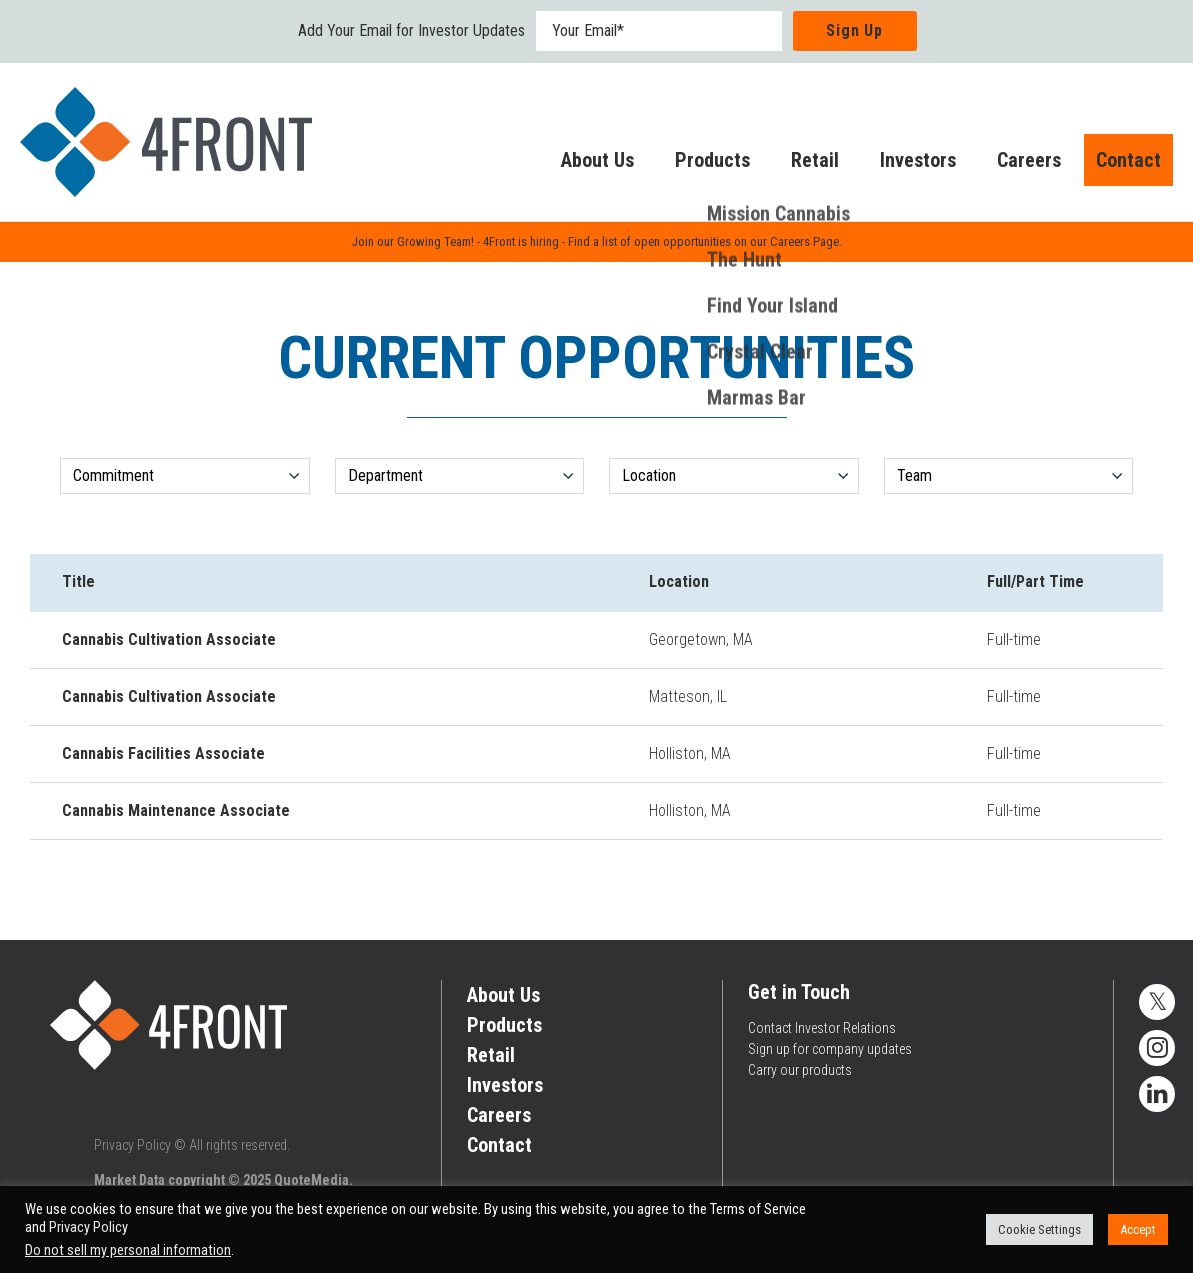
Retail (795, 164)
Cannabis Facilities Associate (163, 753)
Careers (1009, 164)
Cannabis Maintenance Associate (176, 810)
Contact (1118, 164)
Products (692, 164)
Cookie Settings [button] (1039, 1229)
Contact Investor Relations (822, 1028)
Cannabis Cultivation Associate (169, 639)
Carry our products (800, 1070)
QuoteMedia (311, 1180)
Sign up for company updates (830, 1049)
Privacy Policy (132, 1145)
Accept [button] (1138, 1229)
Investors (898, 164)
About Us (577, 164)
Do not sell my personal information (128, 1250)
